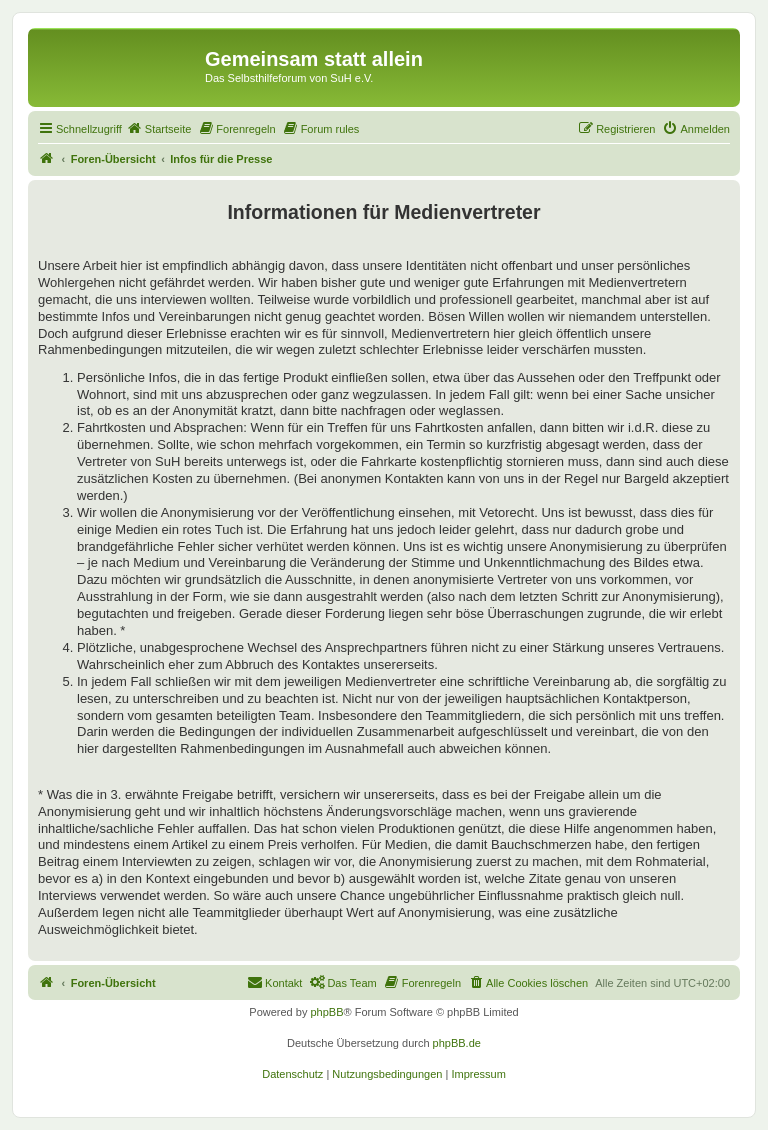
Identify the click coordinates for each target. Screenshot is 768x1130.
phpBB (326, 1012)
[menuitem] (159, 129)
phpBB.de (457, 1043)
